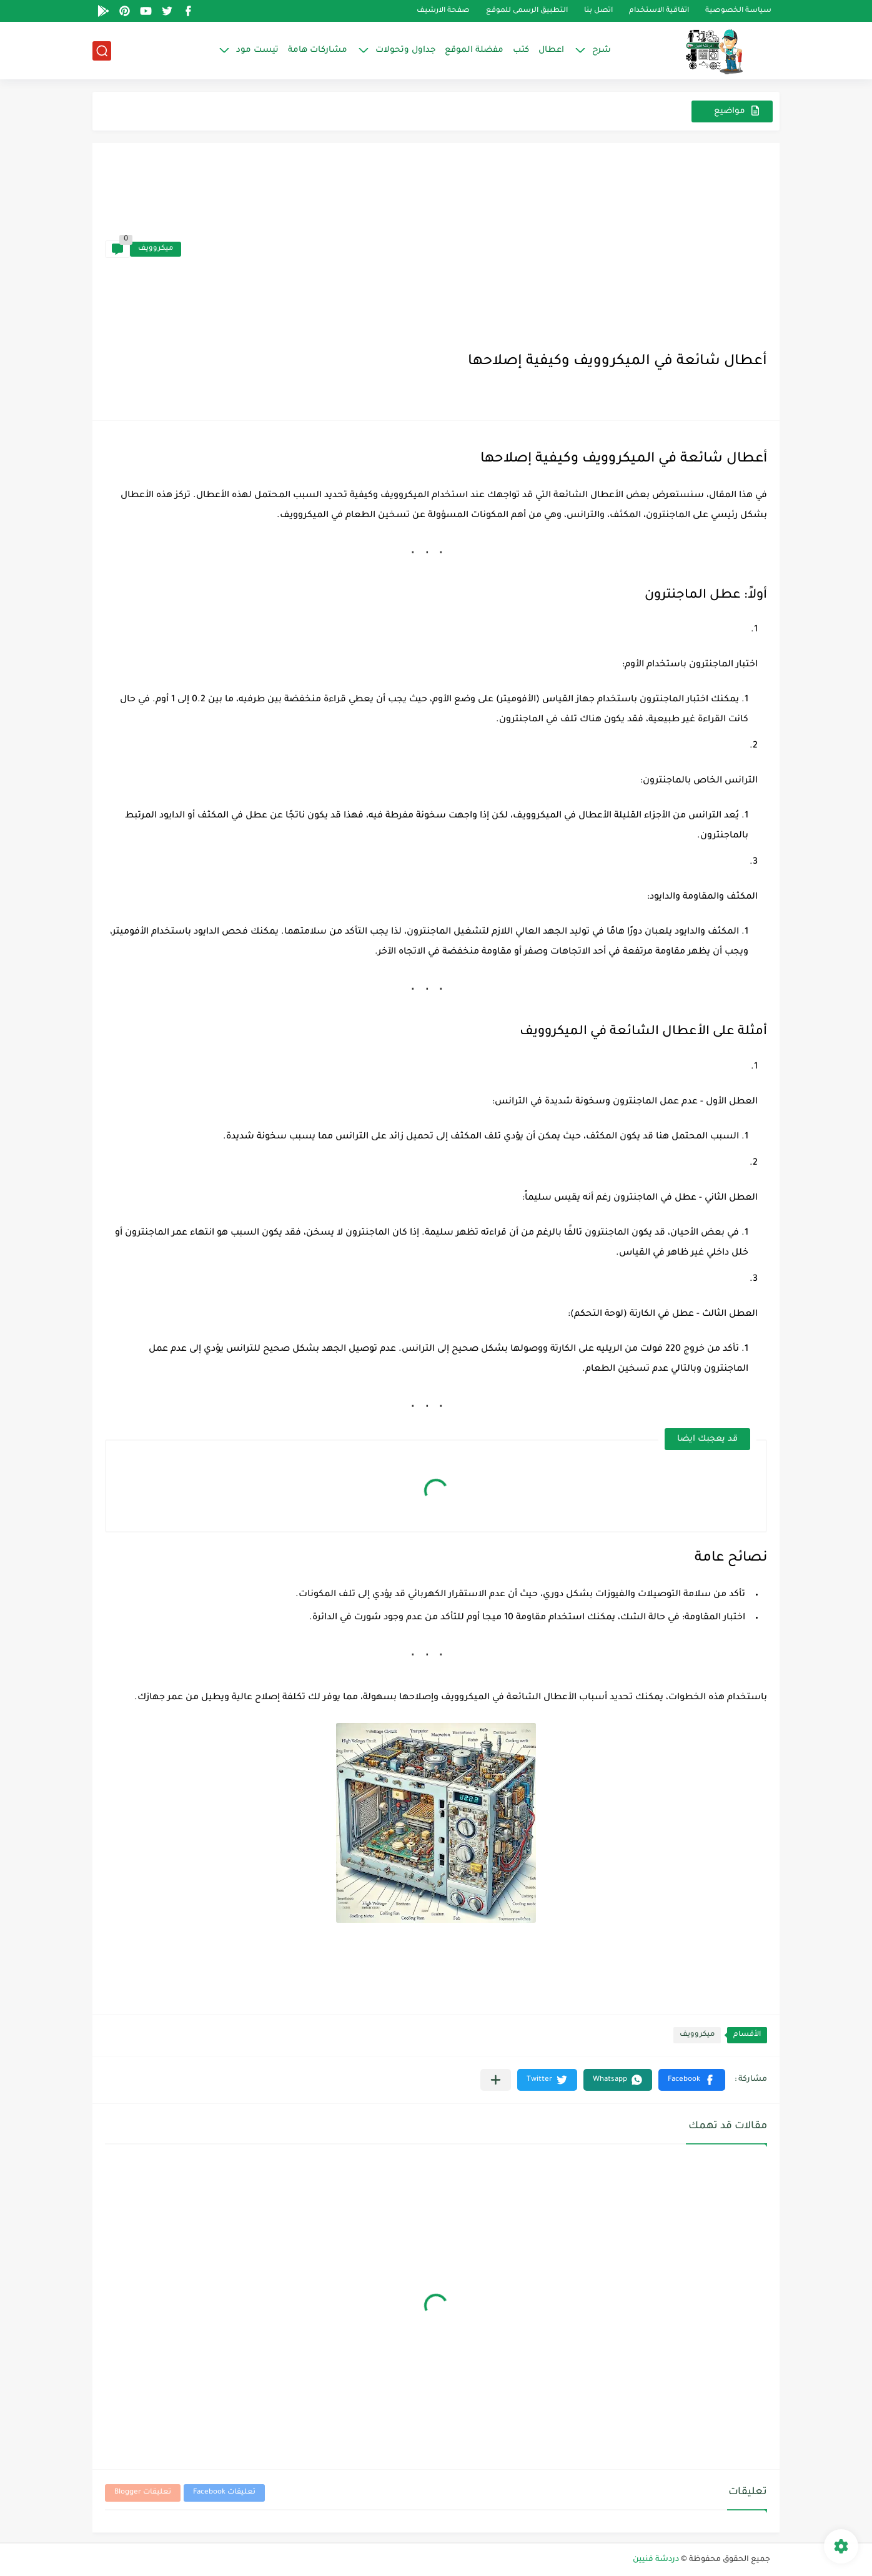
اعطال (551, 50)
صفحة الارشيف (443, 11)
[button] (691, 2080)
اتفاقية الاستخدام (659, 11)
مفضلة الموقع (474, 50)
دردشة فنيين (656, 2559)
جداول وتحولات (405, 50)
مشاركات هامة (317, 50)
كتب (521, 50)
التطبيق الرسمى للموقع (527, 11)
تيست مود (257, 50)
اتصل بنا (598, 11)
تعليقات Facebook (224, 2493)
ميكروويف (155, 249)
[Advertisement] (474, 249)
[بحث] (101, 51)
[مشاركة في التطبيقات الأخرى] (495, 2080)
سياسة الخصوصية (738, 11)
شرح (601, 50)
